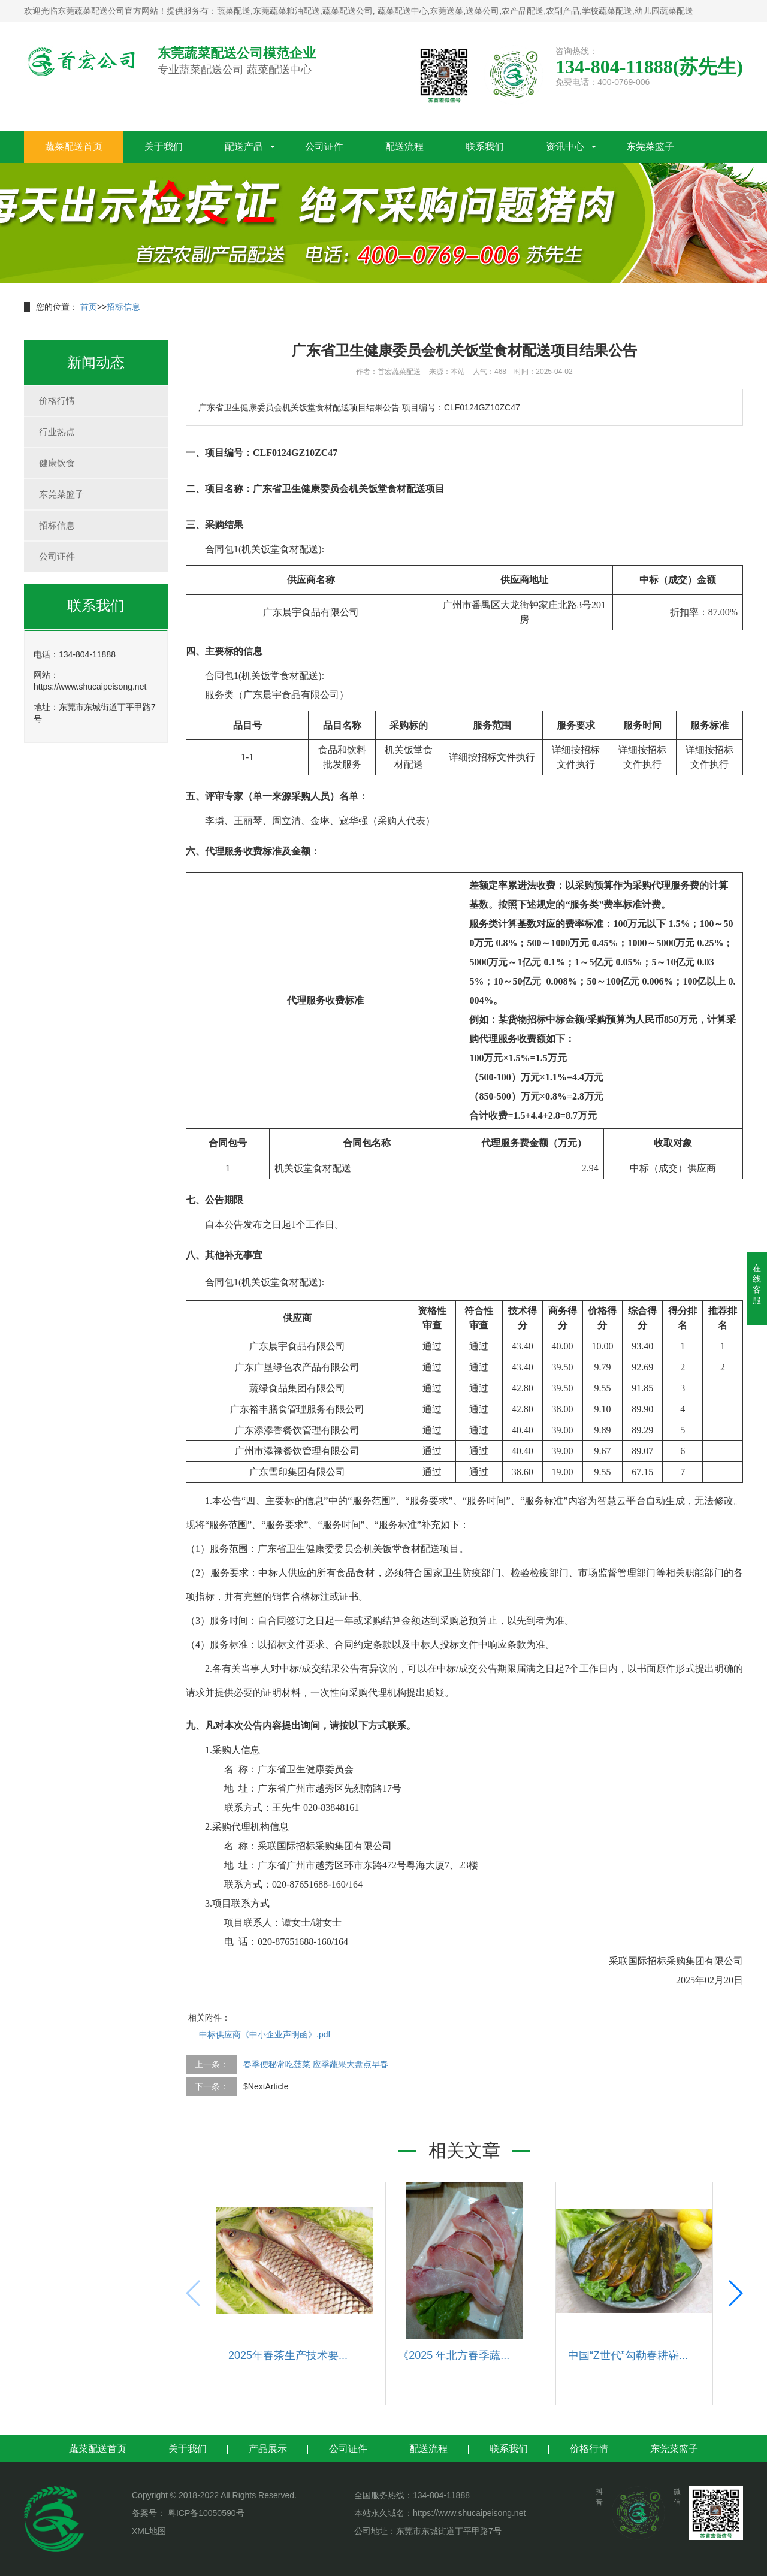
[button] (735, 2293)
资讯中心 (565, 146)
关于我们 (163, 146)
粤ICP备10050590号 (204, 2513)
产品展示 (268, 2449)
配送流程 (404, 146)
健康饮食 (57, 463)
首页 (88, 307)
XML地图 (149, 2531)
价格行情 (57, 400)
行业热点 (57, 432)
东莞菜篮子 (650, 146)
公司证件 (324, 146)
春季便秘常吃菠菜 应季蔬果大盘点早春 (315, 2064)
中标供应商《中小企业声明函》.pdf (264, 2034)
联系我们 (485, 146)
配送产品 (244, 146)
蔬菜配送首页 (73, 146)
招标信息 (123, 307)
